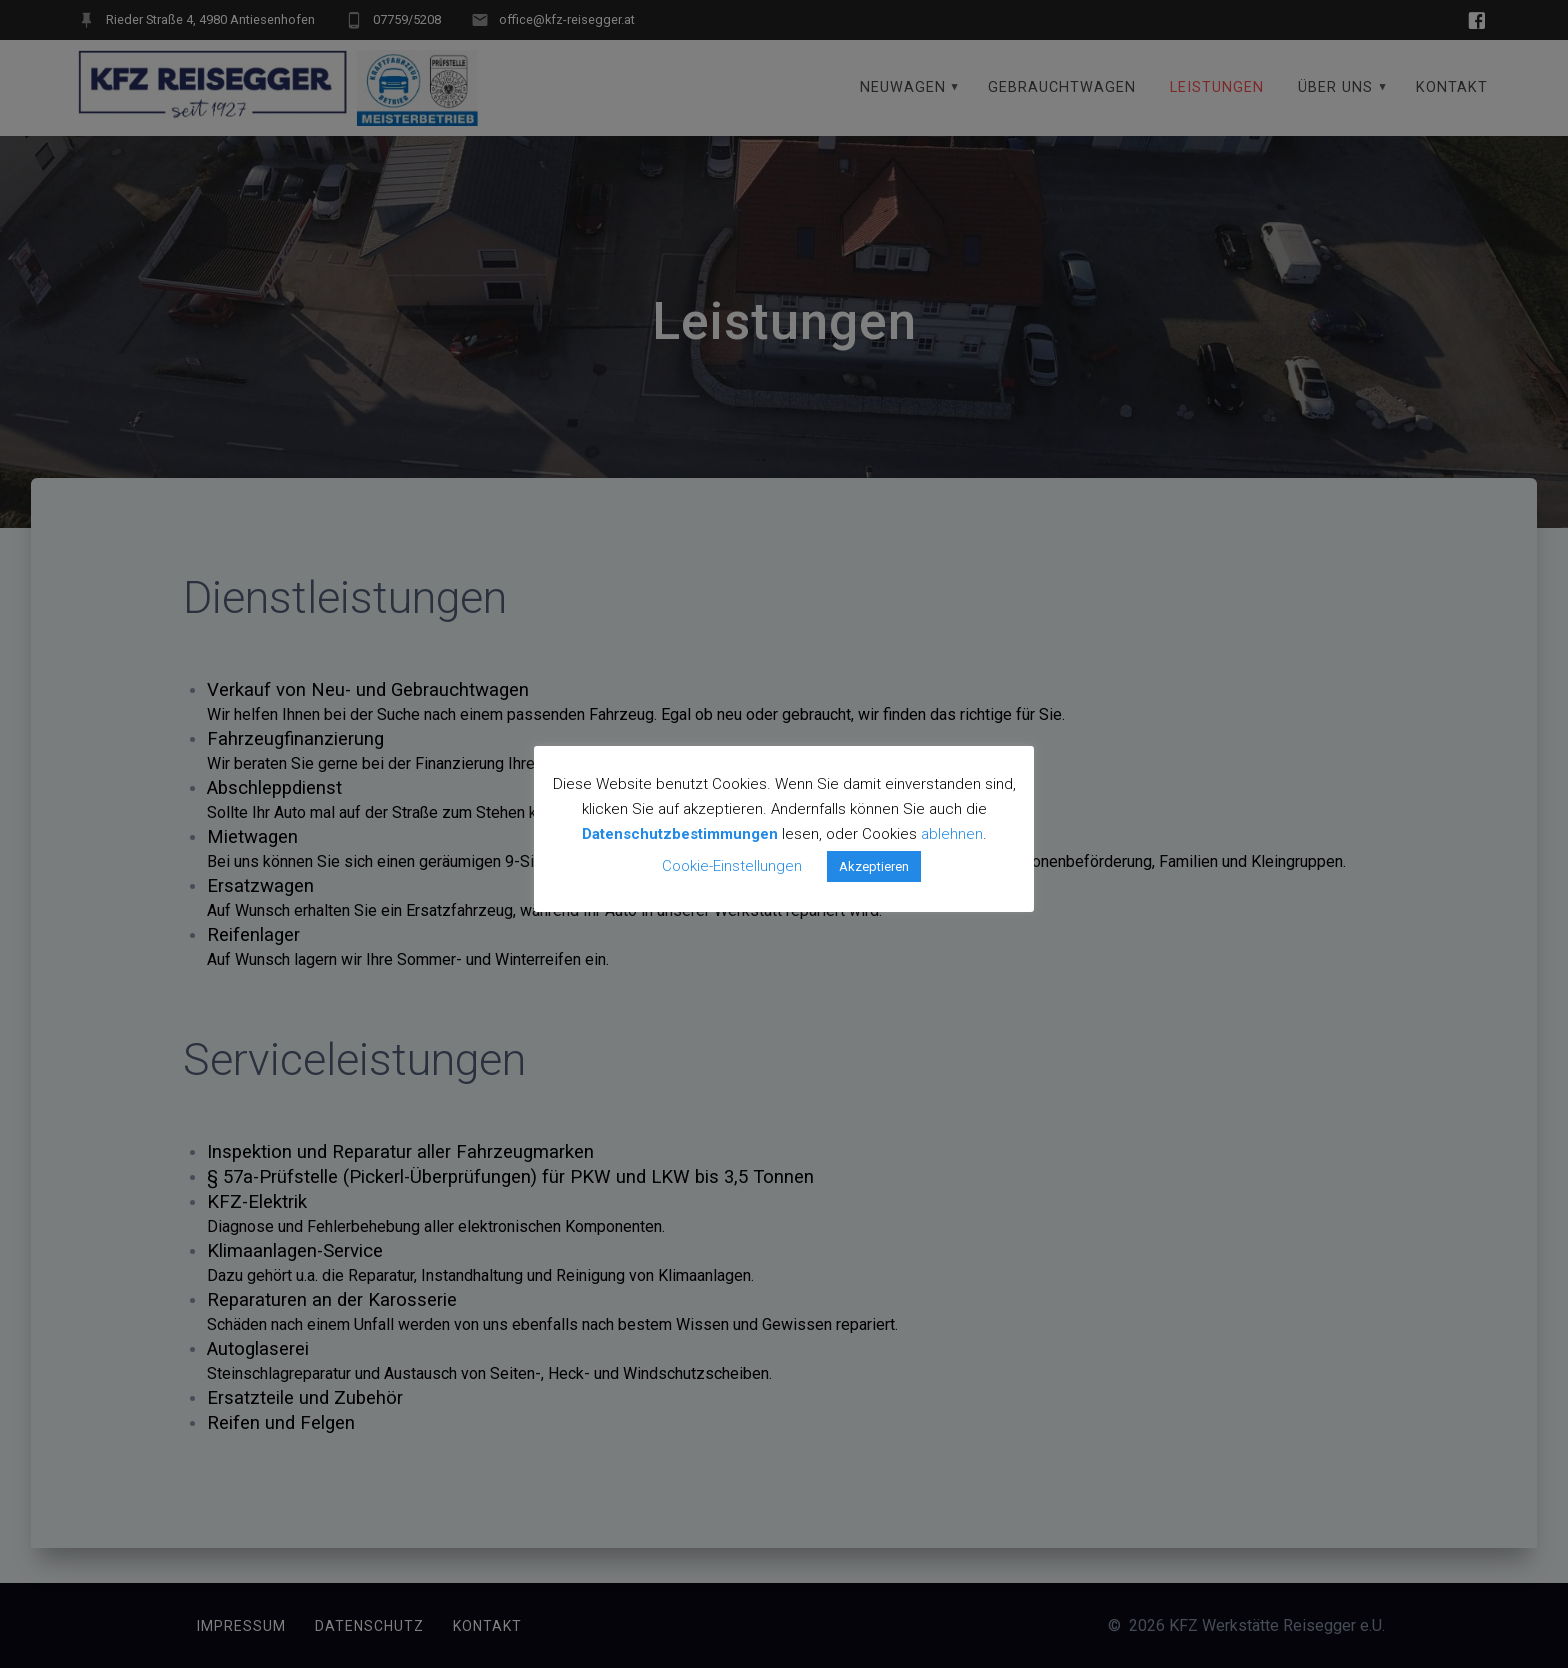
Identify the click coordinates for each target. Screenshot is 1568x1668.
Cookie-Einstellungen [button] (732, 866)
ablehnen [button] (952, 834)
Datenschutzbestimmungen (680, 834)
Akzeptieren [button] (874, 866)
